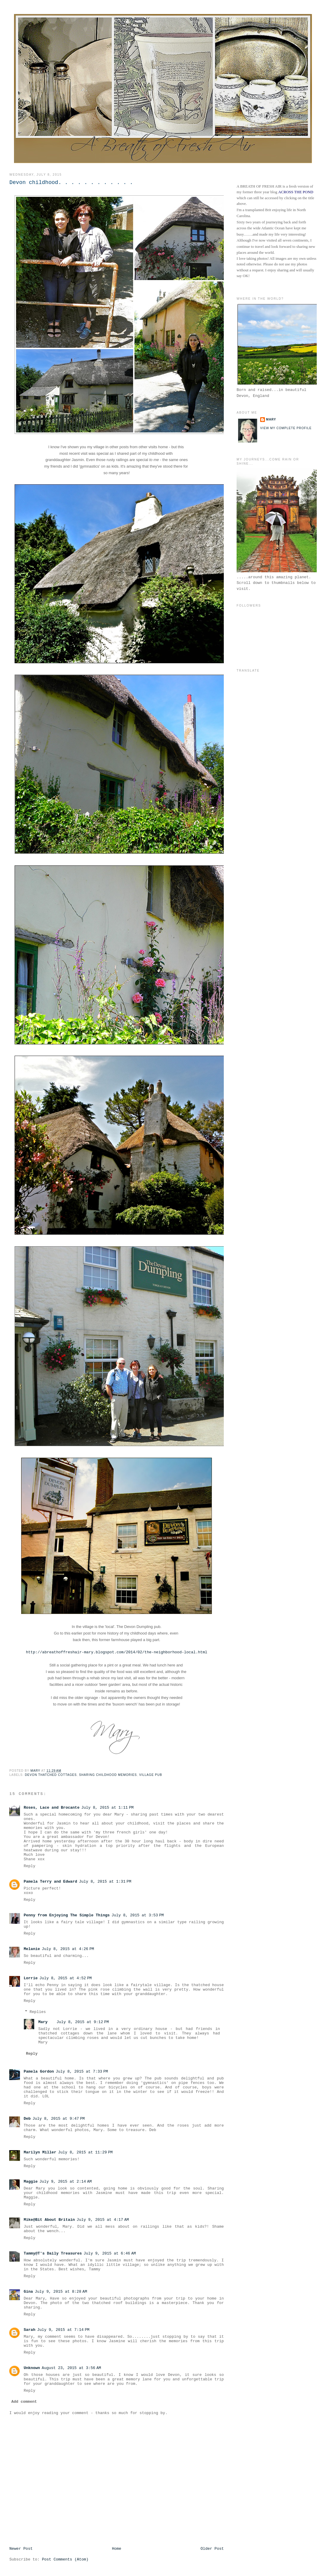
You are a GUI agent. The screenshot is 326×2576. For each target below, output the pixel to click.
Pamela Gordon (39, 2071)
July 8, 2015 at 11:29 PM (85, 2152)
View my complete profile (286, 428)
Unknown (32, 2368)
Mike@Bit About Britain (49, 2220)
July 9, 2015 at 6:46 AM (110, 2253)
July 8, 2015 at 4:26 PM (68, 1949)
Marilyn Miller (40, 2152)
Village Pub (150, 1774)
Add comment (24, 2401)
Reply (29, 1866)
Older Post (212, 2548)
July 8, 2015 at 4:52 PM (65, 1978)
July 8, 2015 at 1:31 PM (105, 1881)
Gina (28, 2291)
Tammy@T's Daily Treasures (53, 2253)
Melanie (32, 1949)
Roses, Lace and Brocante (51, 1807)
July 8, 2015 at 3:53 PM (137, 1915)
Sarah (29, 2330)
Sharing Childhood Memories (108, 1774)
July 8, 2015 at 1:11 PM (107, 1807)
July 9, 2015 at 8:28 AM (61, 2291)
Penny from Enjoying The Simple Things (67, 1915)
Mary (42, 2022)
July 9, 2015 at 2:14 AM (65, 2181)
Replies (38, 2012)
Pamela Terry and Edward (50, 1881)
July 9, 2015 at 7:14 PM (63, 2330)
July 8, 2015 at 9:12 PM (83, 2022)
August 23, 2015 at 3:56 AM (71, 2368)
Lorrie (31, 1978)
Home (116, 2548)
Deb (27, 2118)
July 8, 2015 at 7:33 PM (82, 2071)
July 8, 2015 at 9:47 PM (58, 2118)
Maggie (31, 2181)
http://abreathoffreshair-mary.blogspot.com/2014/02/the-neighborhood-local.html (116, 1652)
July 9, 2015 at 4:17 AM (103, 2220)
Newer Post (20, 2548)
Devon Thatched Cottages (51, 1774)
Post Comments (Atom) (65, 2559)
